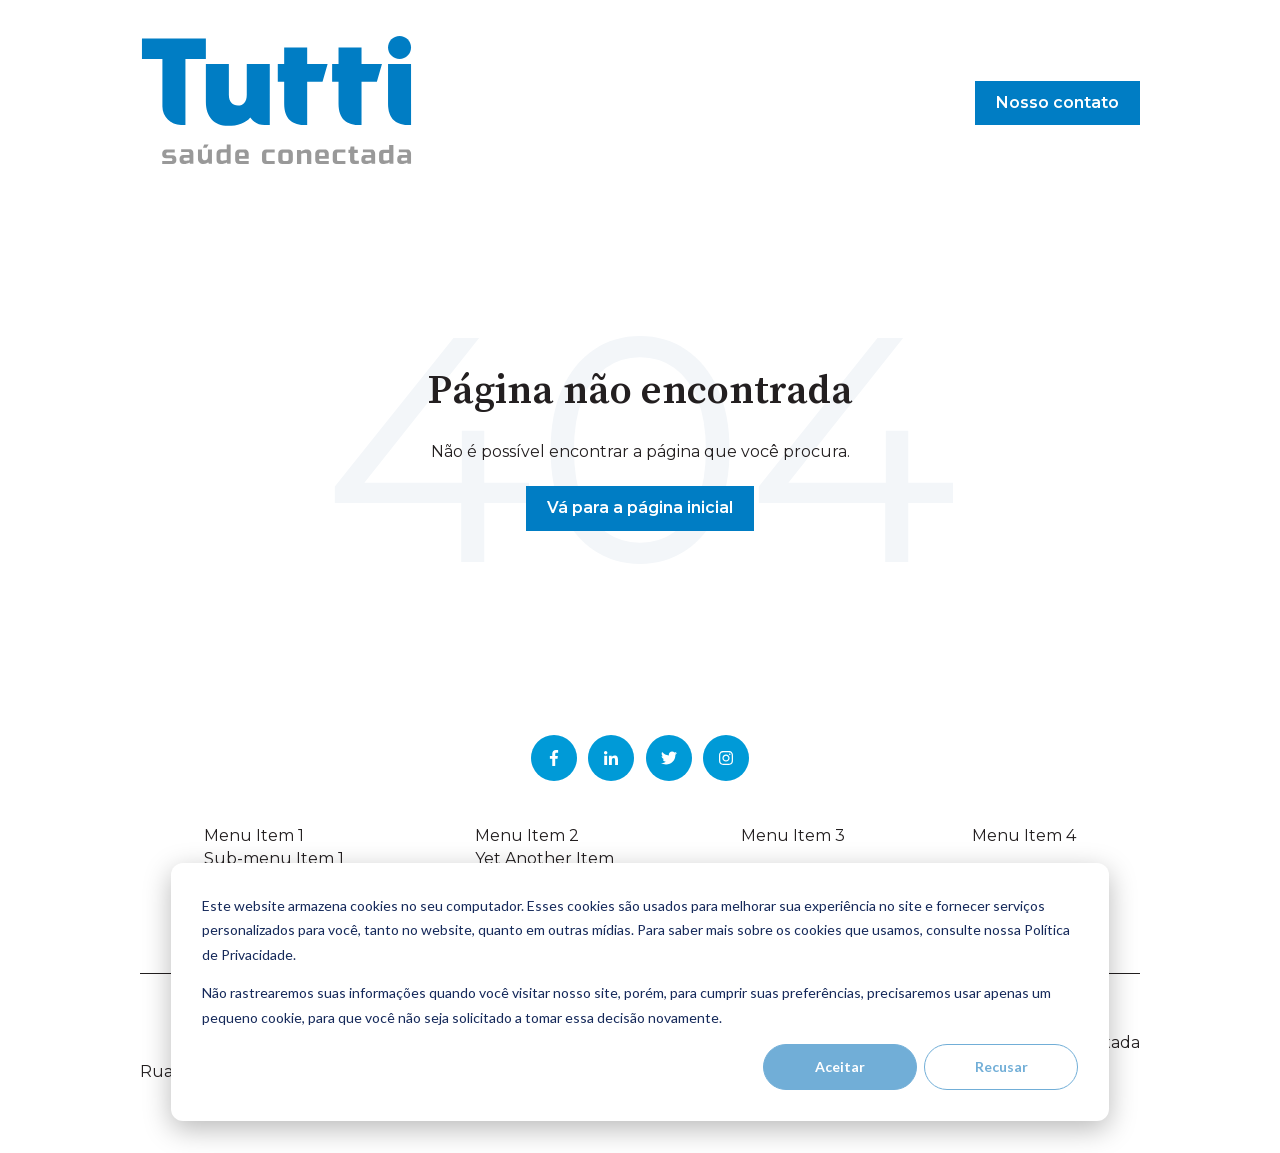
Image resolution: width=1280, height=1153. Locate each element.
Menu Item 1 (254, 835)
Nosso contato (1057, 102)
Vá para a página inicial (640, 507)
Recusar (1001, 1066)
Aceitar (840, 1066)
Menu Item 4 (1024, 835)
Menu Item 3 (793, 835)
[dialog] (640, 992)
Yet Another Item (544, 858)
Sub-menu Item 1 (274, 858)
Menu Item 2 (527, 835)
